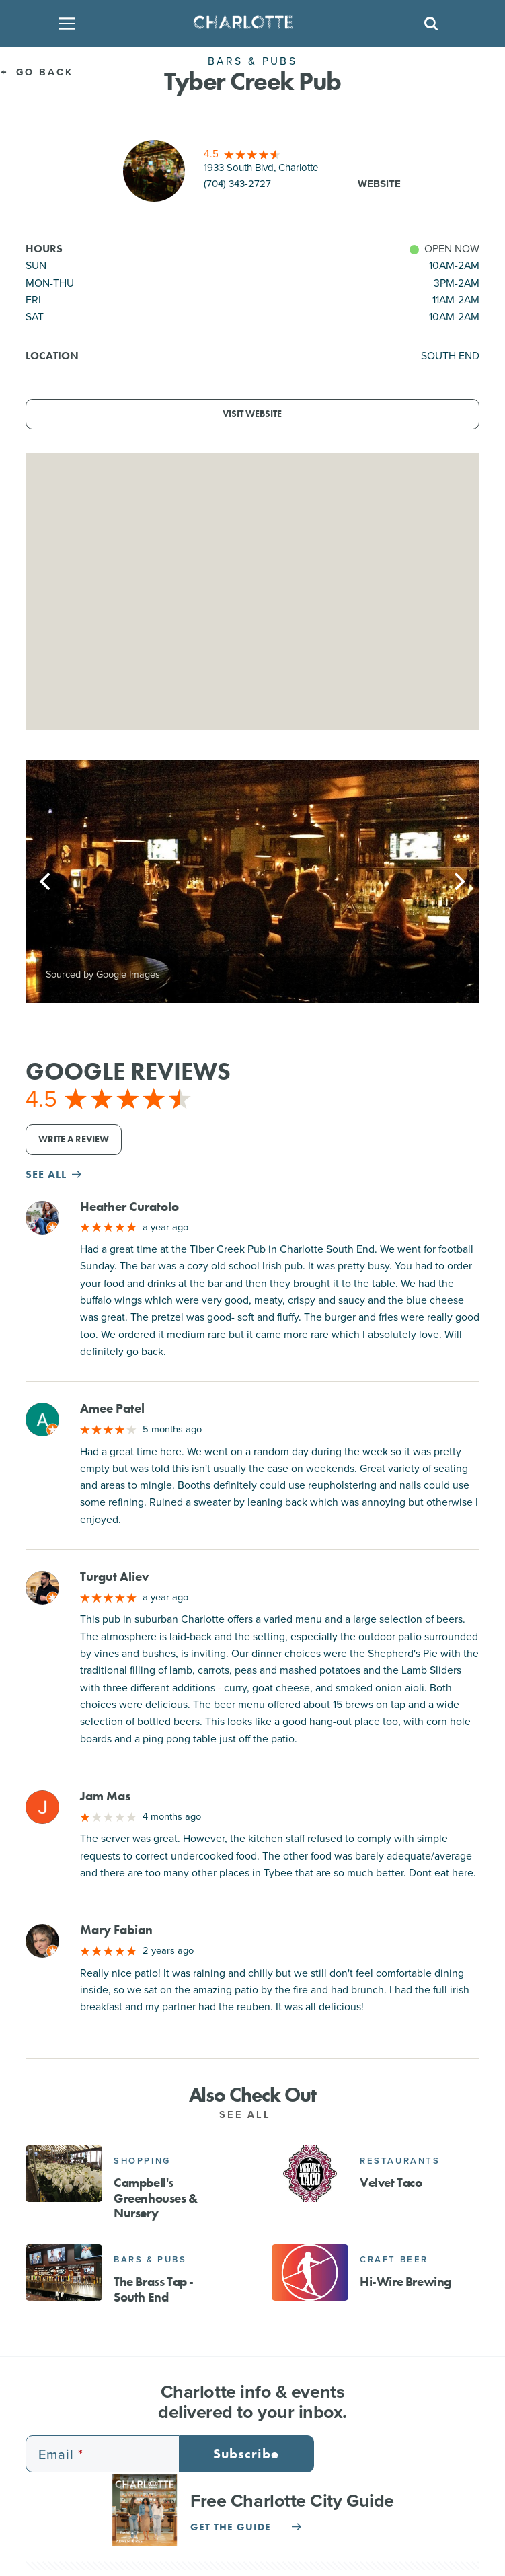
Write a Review (73, 1139)
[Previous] (47, 881)
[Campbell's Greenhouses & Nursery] (64, 2173)
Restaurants (400, 2160)
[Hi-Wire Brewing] (310, 2272)
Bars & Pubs (150, 2259)
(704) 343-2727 (237, 183)
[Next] (458, 881)
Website (379, 183)
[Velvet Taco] (310, 2173)
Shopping (142, 2160)
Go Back (36, 72)
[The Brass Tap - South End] (64, 2272)
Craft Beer (394, 2259)
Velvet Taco (391, 2183)
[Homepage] (248, 23)
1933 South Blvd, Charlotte (261, 167)
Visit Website (252, 414)
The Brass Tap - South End (154, 2290)
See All (252, 2114)
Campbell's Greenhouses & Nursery (156, 2198)
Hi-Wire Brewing (405, 2282)
